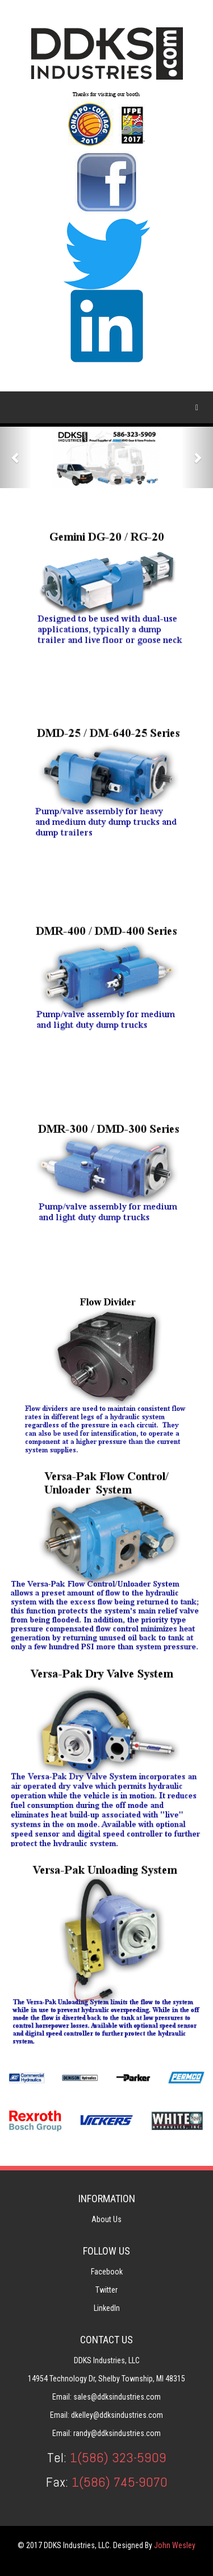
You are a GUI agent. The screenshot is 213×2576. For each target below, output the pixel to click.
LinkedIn (107, 2308)
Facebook (107, 2271)
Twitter (106, 2289)
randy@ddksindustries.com (117, 2433)
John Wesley (174, 2545)
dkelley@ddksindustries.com (117, 2415)
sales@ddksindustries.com (117, 2396)
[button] (16, 457)
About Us (106, 2219)
